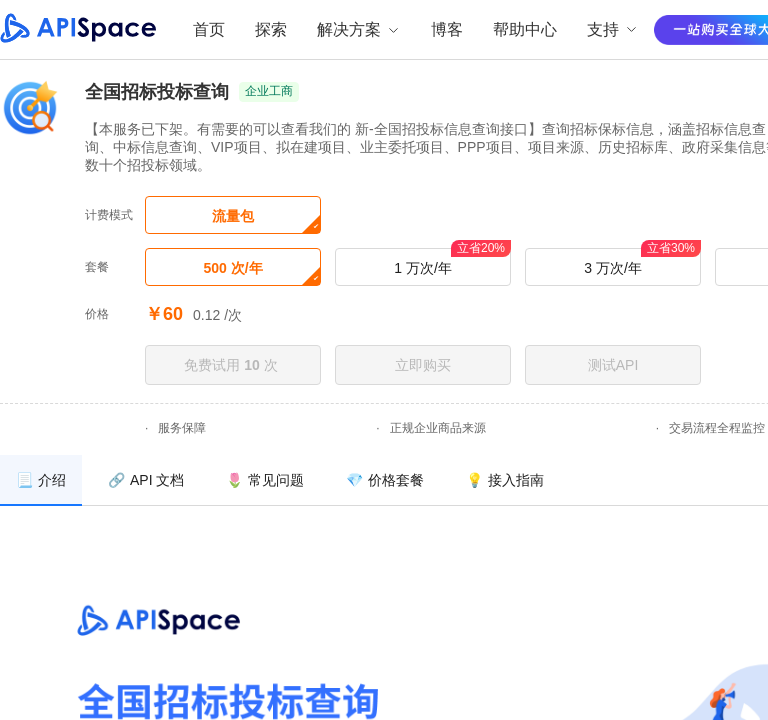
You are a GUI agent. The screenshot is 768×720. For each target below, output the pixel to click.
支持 (613, 29)
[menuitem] (41, 480)
